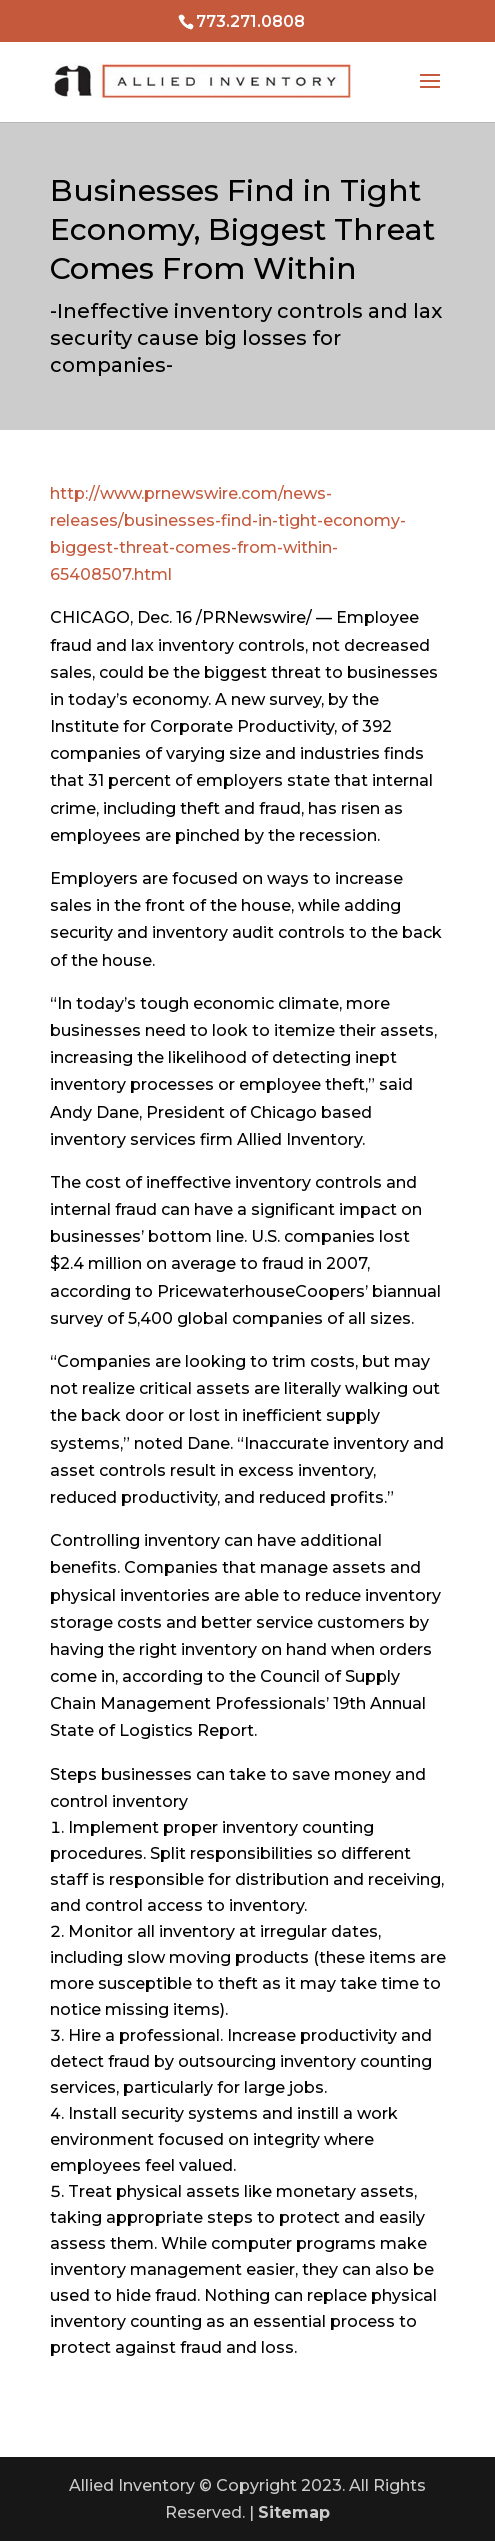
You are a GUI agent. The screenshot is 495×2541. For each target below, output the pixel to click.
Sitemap (294, 2512)
